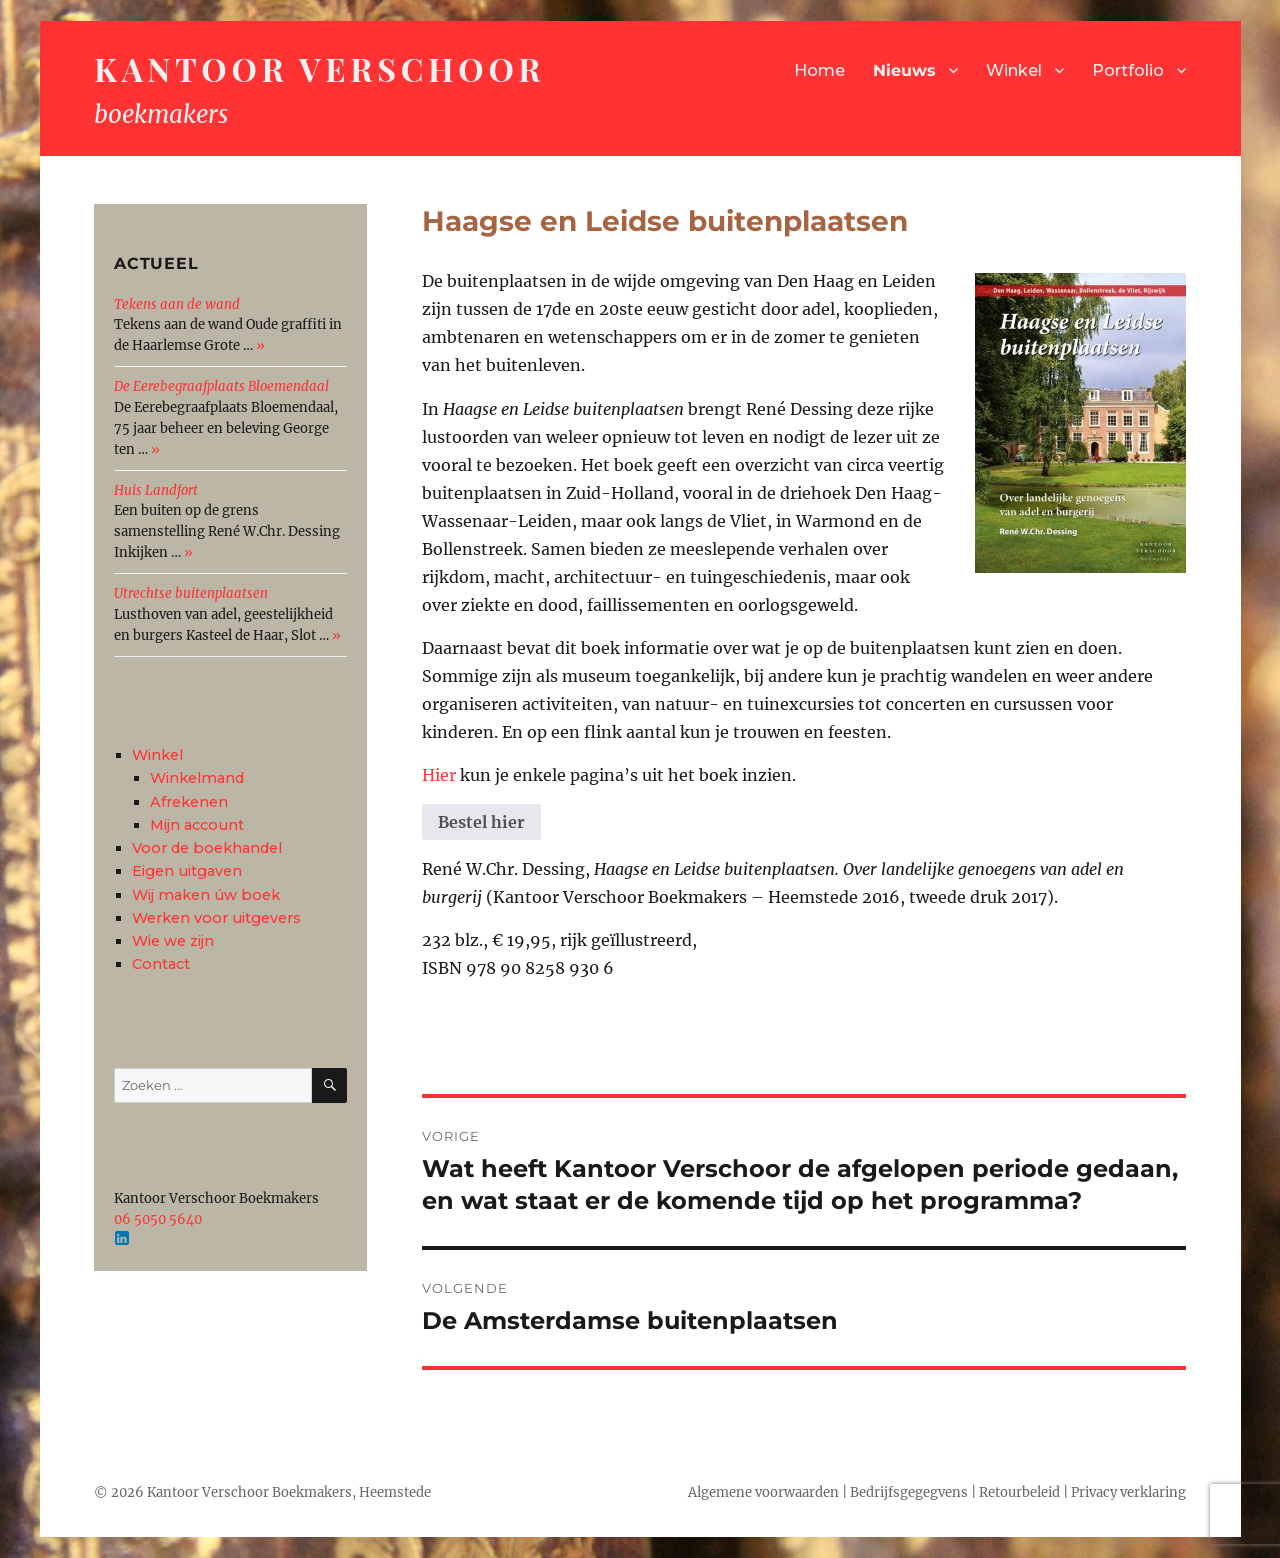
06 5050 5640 (158, 1219)
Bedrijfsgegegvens (909, 1492)
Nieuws (904, 70)
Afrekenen (189, 802)
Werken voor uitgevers (216, 918)
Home (819, 70)
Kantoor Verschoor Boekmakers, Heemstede (289, 1492)
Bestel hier (481, 822)
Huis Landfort (156, 490)
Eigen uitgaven (187, 871)
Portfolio (1128, 70)
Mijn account (197, 825)
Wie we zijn (173, 941)
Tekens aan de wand (177, 304)
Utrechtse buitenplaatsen (191, 593)
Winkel (1014, 70)
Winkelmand (197, 778)
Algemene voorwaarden (763, 1492)
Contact (161, 964)
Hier (439, 775)
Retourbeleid (1019, 1492)
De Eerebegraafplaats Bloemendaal (221, 386)
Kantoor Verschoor (319, 68)
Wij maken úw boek (206, 895)
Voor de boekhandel (207, 848)
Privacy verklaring (1128, 1492)
